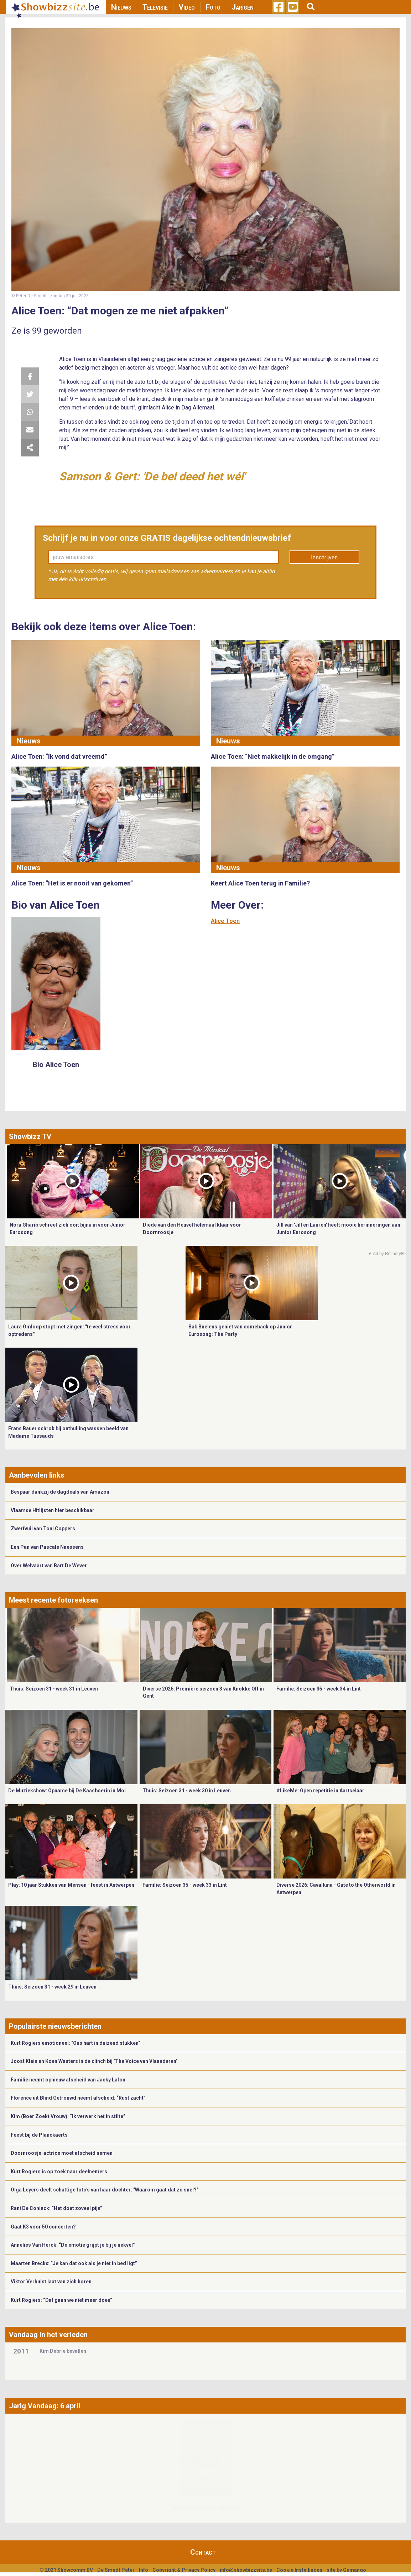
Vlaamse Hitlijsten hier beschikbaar (52, 1510)
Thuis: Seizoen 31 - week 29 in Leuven (52, 1987)
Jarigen (242, 7)
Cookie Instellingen (299, 2570)
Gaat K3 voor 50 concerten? (43, 2227)
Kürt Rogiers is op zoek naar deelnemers (59, 2171)
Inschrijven (324, 557)
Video (187, 7)
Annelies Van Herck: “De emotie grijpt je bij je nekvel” (73, 2245)
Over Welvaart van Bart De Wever (49, 1565)
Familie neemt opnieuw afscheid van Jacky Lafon (68, 2080)
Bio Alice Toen (56, 1064)
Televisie (155, 7)
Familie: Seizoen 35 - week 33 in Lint (184, 1885)
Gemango (354, 2570)
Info (143, 2570)
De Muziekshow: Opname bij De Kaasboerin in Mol (67, 1790)
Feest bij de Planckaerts (39, 2135)
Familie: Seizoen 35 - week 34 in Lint (318, 1689)
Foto (213, 7)
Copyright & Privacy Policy (183, 2570)
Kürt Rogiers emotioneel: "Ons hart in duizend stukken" (75, 2043)
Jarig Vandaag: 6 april (44, 2406)
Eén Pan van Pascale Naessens (47, 1547)
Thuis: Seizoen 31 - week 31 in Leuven (54, 1689)
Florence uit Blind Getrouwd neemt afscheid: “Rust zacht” (78, 2098)
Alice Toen (225, 921)
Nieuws (121, 7)
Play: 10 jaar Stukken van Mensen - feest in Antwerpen (71, 1885)
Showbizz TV (30, 1136)
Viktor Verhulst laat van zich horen (51, 2281)
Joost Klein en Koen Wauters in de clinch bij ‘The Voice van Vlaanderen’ (94, 2061)
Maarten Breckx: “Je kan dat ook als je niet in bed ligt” (74, 2263)
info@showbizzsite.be (246, 2570)
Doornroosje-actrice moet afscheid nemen (62, 2153)
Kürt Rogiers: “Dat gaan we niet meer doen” (61, 2300)
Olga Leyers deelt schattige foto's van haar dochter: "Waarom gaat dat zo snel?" (104, 2190)
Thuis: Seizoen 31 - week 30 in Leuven (186, 1790)
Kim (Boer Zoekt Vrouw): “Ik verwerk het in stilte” (68, 2116)
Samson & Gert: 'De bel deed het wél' (152, 476)
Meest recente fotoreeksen (53, 1600)
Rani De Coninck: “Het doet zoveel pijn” (56, 2208)
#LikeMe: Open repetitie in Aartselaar (320, 1790)
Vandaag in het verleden (48, 2334)
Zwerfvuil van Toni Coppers (43, 1528)
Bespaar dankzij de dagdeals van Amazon (60, 1492)
